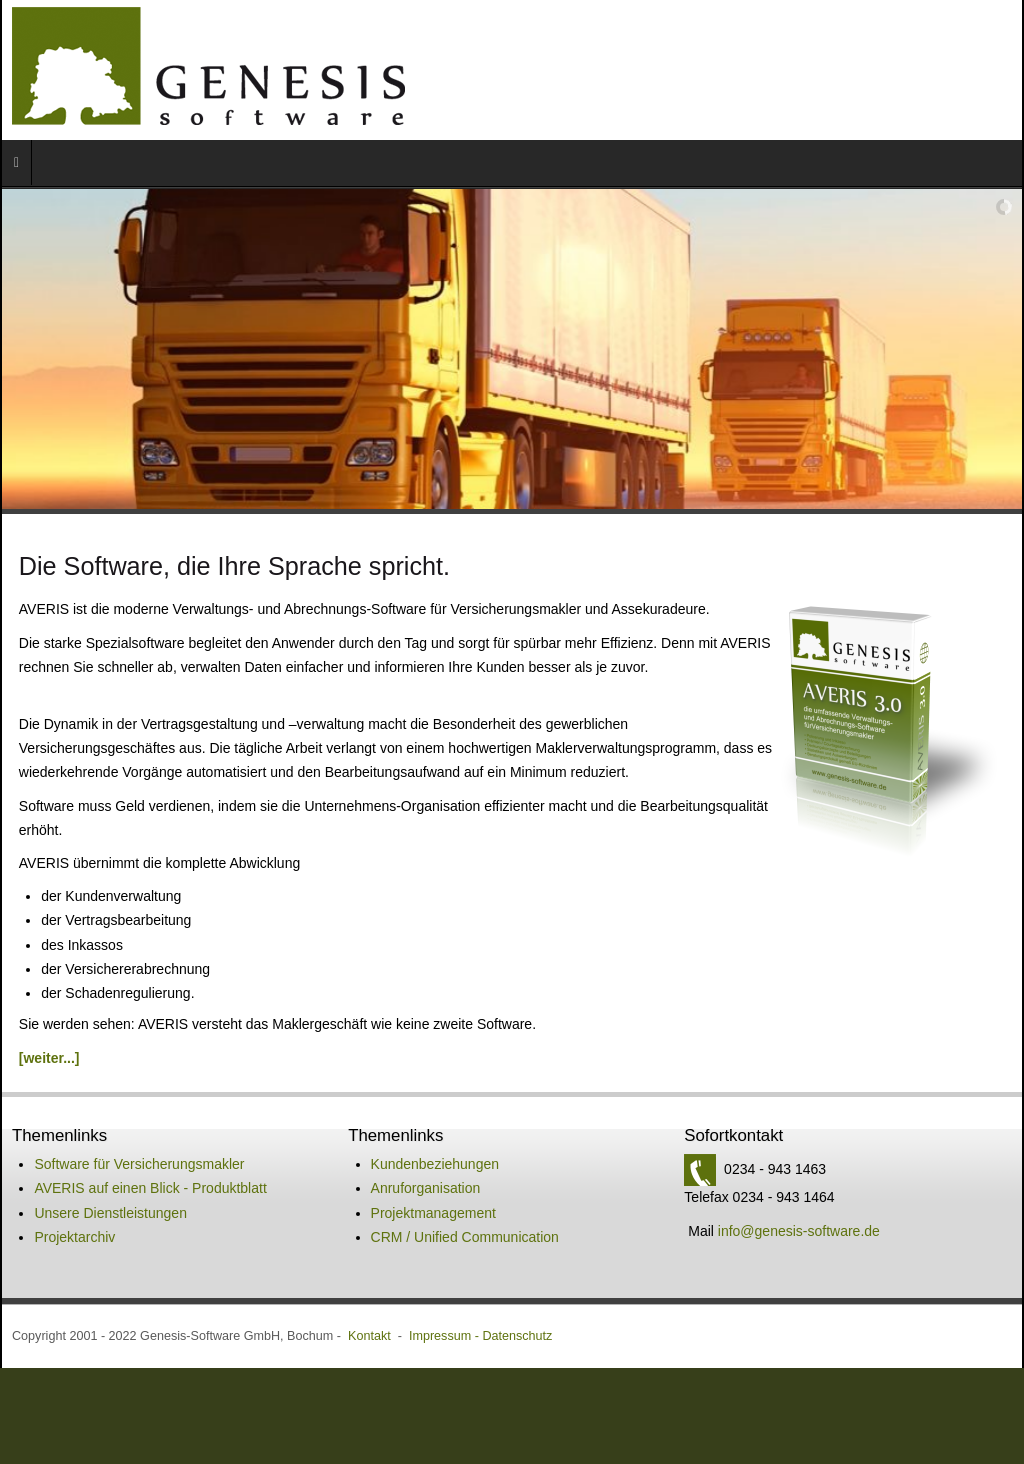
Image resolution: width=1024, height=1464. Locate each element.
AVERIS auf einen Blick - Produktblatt (150, 1168)
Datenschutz (517, 1316)
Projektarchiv (74, 1217)
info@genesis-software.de (799, 1211)
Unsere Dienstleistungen (110, 1193)
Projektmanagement (433, 1193)
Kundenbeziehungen (435, 1144)
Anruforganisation (426, 1168)
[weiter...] (49, 1038)
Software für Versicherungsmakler (139, 1144)
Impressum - (445, 1316)
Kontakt (369, 1316)
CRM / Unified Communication (465, 1217)
